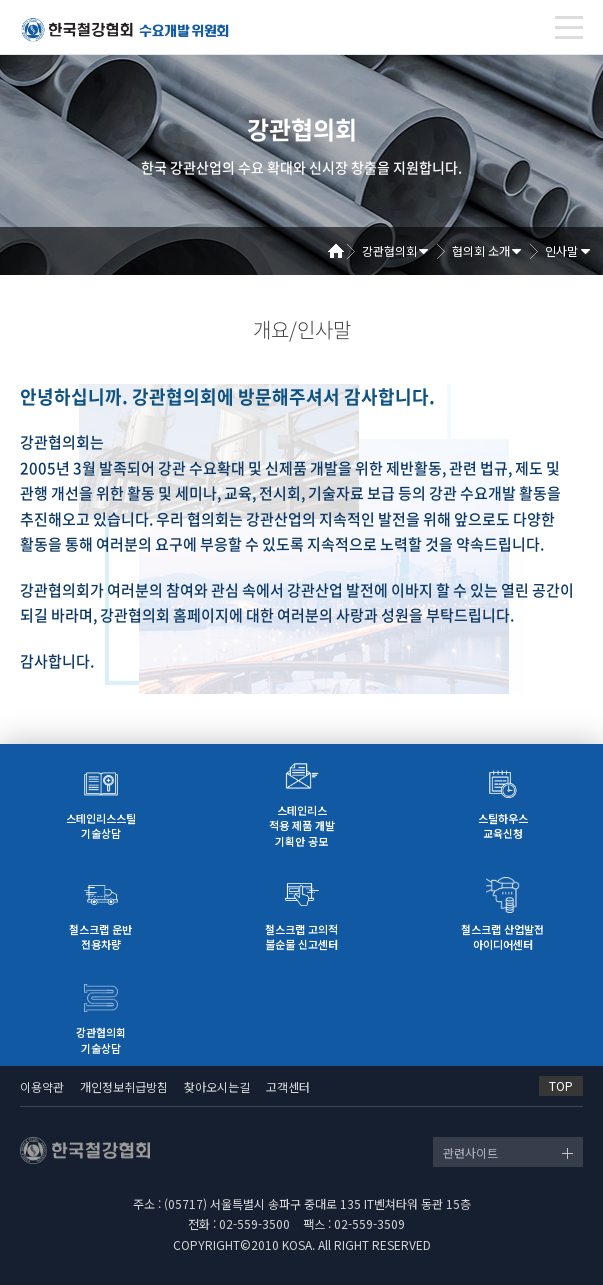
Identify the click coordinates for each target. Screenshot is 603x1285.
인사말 (561, 250)
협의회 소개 (481, 250)
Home (343, 251)
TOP (561, 1085)
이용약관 (42, 1086)
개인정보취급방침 (124, 1086)
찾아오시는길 (217, 1086)
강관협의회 (389, 250)
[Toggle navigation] (569, 27)
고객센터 (288, 1086)
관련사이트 (470, 1152)
